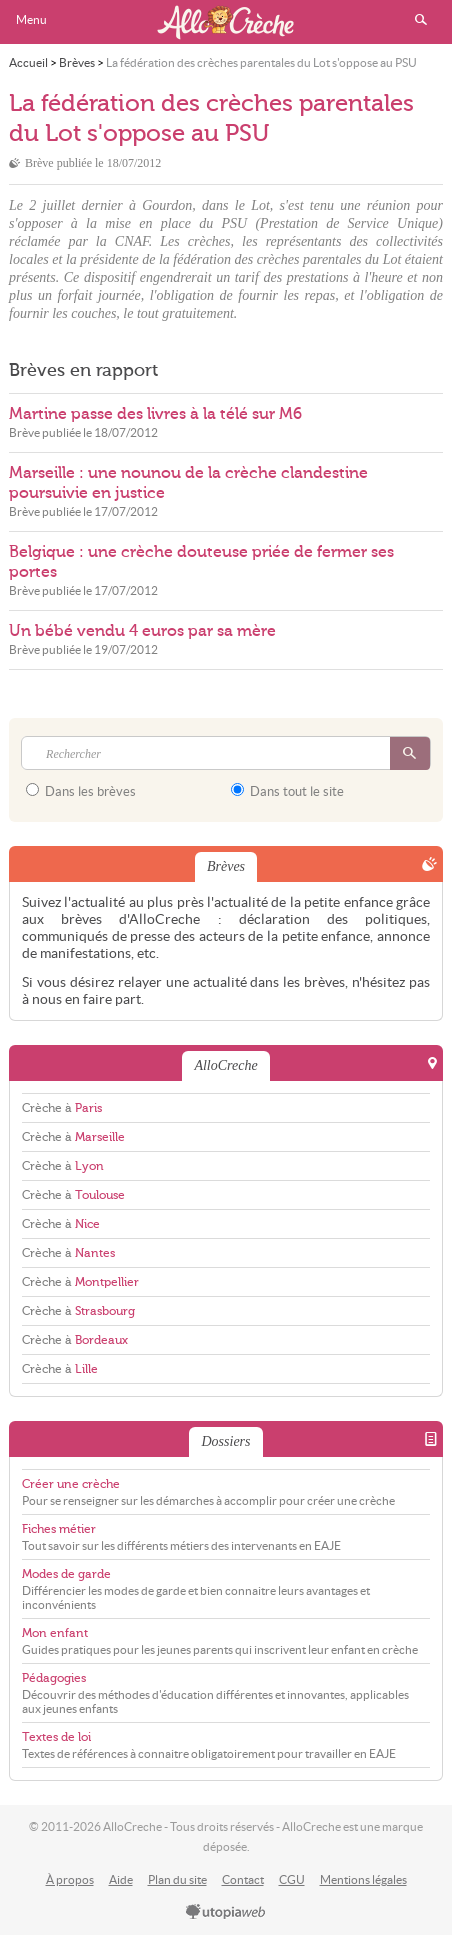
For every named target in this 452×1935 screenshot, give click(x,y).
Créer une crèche (71, 1484)
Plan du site (177, 1879)
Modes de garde (66, 1574)
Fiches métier (59, 1529)
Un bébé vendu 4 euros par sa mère (142, 631)
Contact (243, 1879)
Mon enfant (55, 1633)
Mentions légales (363, 1879)
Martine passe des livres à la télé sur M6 (155, 414)
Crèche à (62, 1108)
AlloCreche (226, 22)
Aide (121, 1879)
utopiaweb (226, 1913)
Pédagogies (54, 1678)
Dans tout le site (287, 791)
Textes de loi (56, 1737)
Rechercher (421, 20)
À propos (70, 1879)
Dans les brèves (81, 791)
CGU (292, 1879)
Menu (31, 19)
